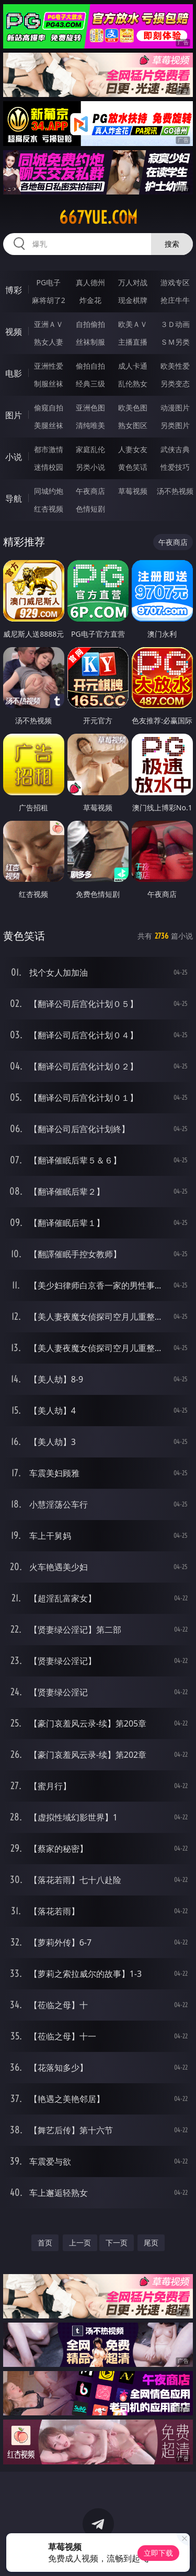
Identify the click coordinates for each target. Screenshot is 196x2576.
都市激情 (48, 449)
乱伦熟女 (132, 383)
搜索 (172, 244)
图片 (13, 415)
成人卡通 (132, 366)
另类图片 (175, 425)
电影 (13, 373)
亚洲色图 (90, 407)
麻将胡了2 (48, 300)
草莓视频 (132, 491)
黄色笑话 (132, 467)
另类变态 (175, 383)
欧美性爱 (175, 366)
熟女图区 (132, 425)
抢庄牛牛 (175, 300)
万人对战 (132, 282)
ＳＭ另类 (175, 342)
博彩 (13, 290)
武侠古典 (175, 449)
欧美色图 (132, 407)
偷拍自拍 (90, 366)
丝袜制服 (90, 342)
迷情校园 (48, 467)
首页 (45, 2242)
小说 (13, 457)
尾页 (151, 2242)
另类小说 (90, 467)
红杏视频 (48, 509)
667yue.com (98, 217)
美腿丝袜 (48, 425)
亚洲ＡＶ (48, 324)
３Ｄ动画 (175, 324)
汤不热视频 (175, 491)
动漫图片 (175, 407)
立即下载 (158, 2553)
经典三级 (90, 383)
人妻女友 (132, 449)
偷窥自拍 (48, 407)
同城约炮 (48, 491)
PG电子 (48, 282)
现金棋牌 (132, 300)
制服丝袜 (48, 383)
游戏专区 (175, 282)
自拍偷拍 (90, 324)
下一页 (117, 2242)
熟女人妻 (48, 342)
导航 (13, 498)
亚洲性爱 (48, 366)
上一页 (80, 2242)
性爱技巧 (175, 467)
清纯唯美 (90, 425)
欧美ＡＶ (132, 324)
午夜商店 (90, 491)
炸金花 (90, 300)
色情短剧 (90, 509)
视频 (13, 331)
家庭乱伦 (90, 449)
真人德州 (90, 282)
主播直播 (132, 342)
